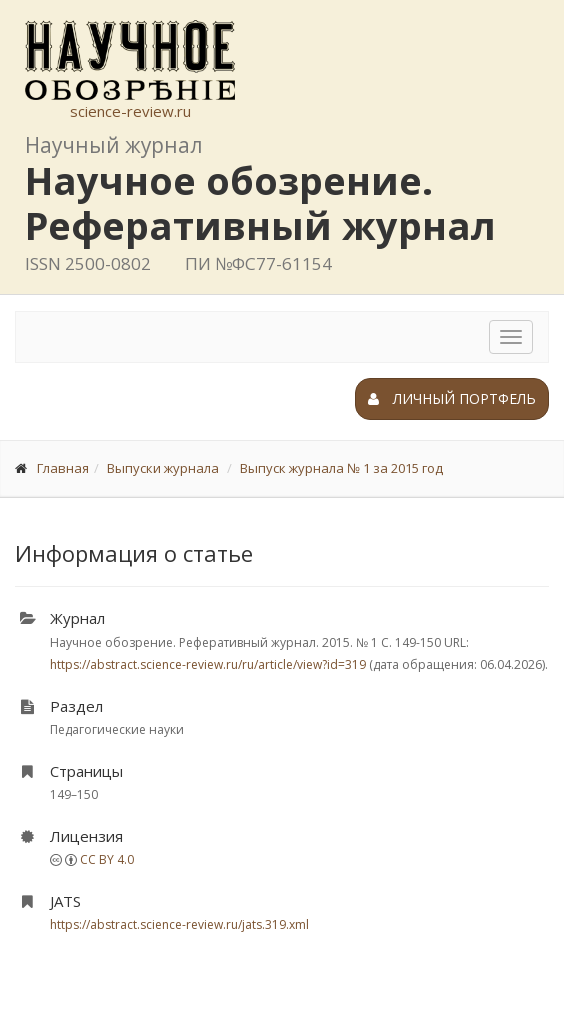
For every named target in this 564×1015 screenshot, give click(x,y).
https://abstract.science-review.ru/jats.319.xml (179, 924)
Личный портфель (452, 398)
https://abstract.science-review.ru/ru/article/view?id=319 (208, 664)
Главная (63, 468)
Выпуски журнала (163, 468)
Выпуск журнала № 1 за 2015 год (341, 468)
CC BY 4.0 (107, 859)
